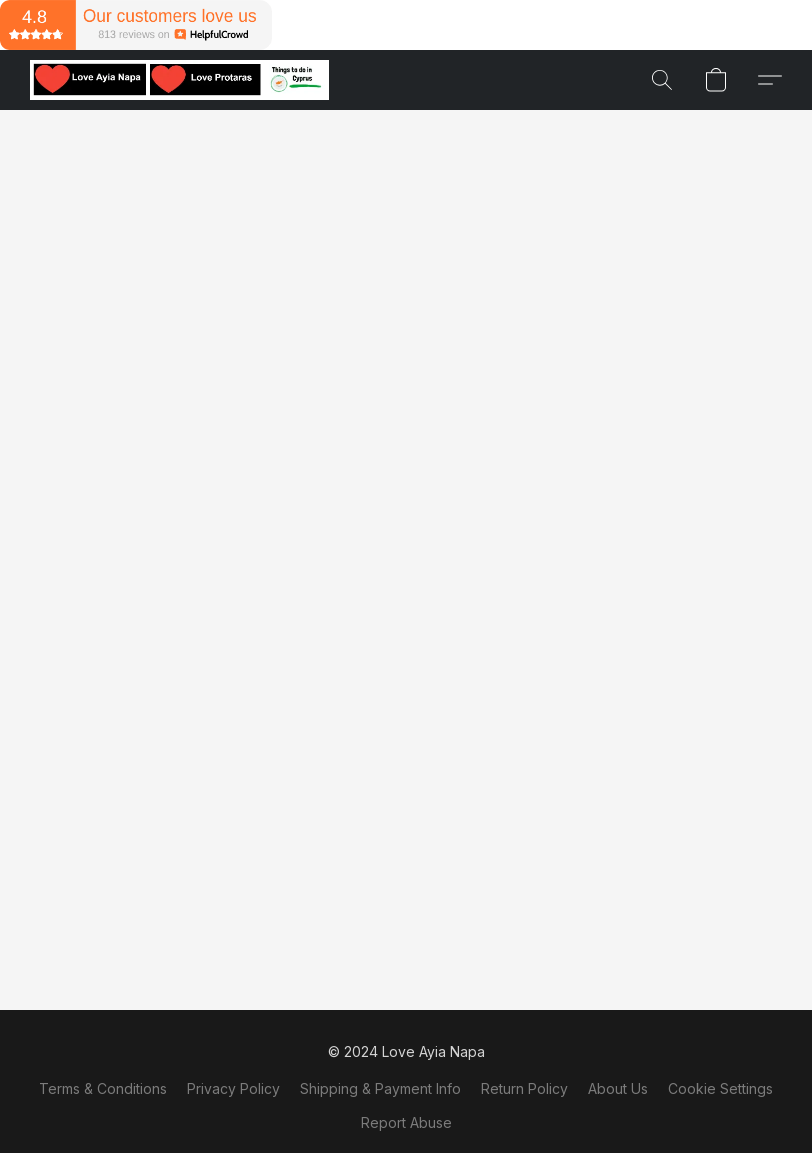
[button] (179, 80)
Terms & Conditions (103, 1088)
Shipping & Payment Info (380, 1088)
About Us (618, 1088)
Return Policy (524, 1088)
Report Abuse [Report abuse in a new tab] (406, 1122)
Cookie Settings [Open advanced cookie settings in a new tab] (720, 1088)
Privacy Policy (233, 1088)
